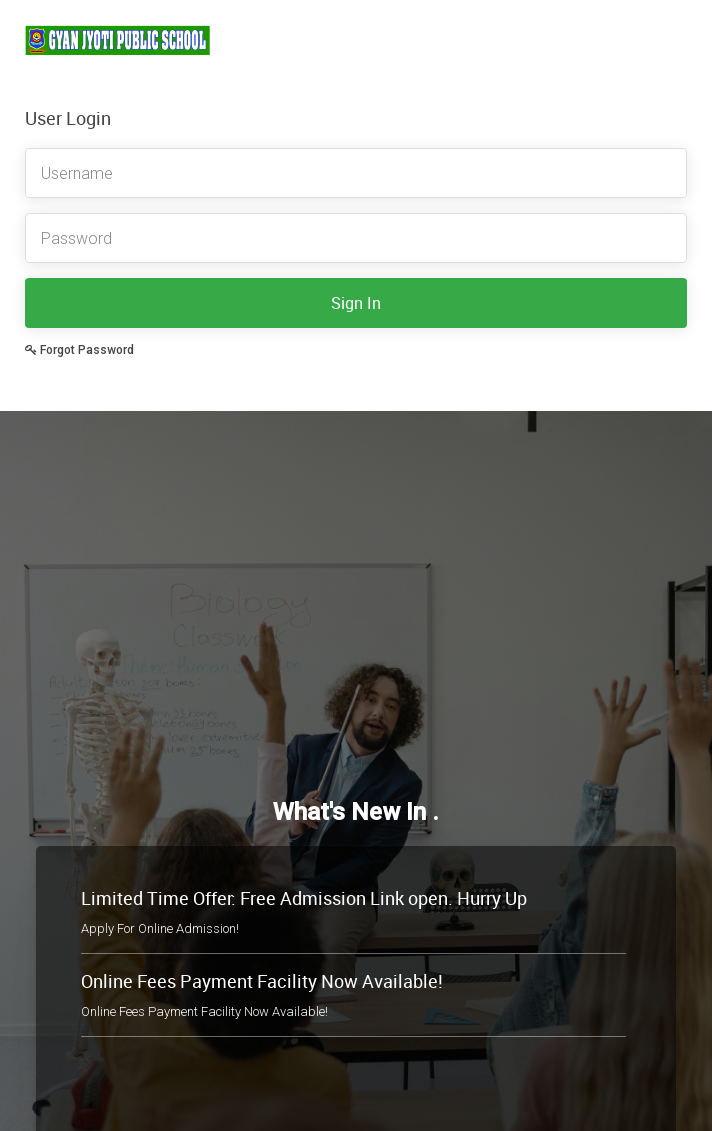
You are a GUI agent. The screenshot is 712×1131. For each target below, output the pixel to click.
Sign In (356, 303)
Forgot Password (79, 350)
